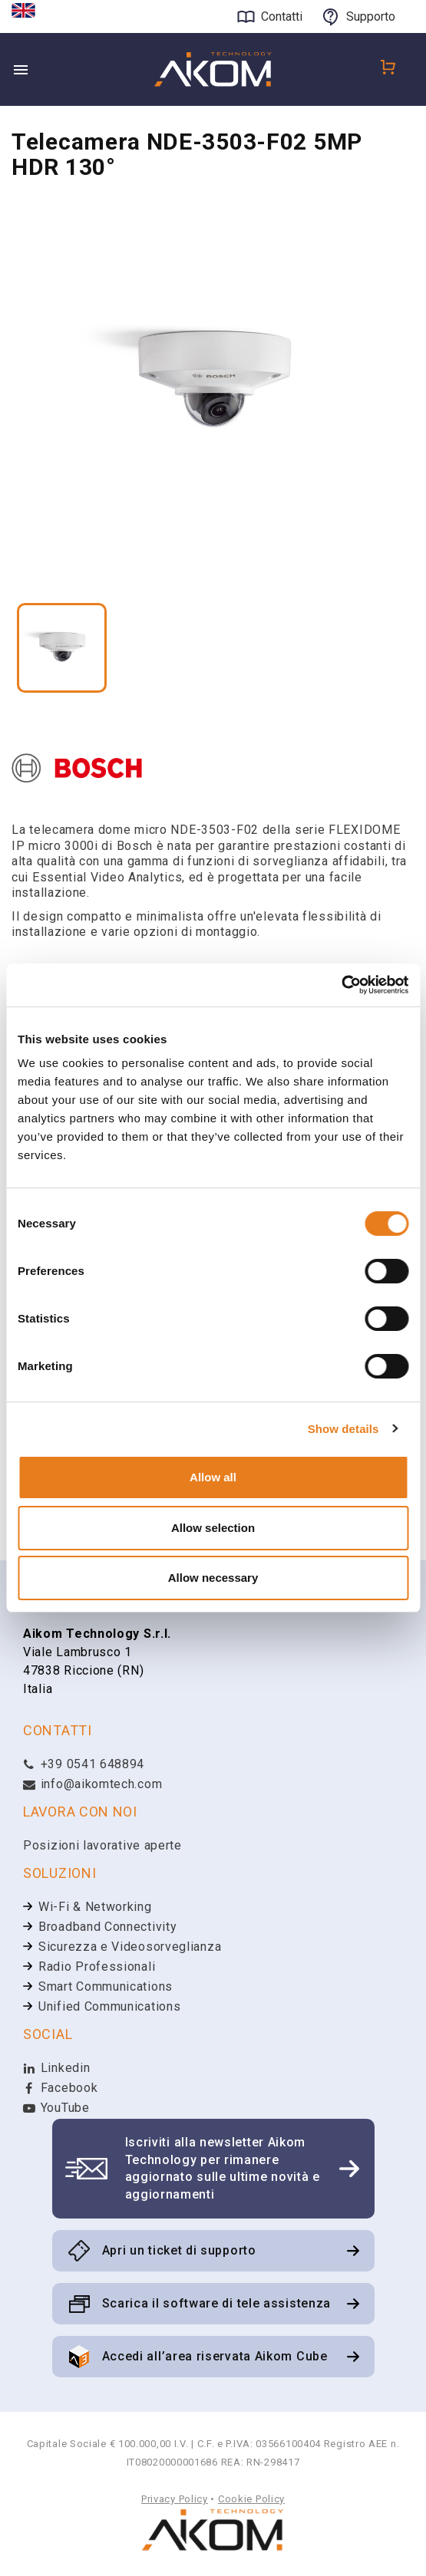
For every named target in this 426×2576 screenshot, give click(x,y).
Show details (343, 1428)
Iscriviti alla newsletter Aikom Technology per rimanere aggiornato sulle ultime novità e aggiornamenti (222, 2169)
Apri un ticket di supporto (179, 2252)
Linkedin (56, 2069)
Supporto (370, 16)
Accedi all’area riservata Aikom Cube (215, 2357)
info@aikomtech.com (92, 1785)
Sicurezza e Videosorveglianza (129, 1948)
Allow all (213, 1477)
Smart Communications (105, 1988)
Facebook (60, 2089)
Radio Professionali (96, 1968)
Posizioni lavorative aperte (102, 1847)
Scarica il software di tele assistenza (217, 2305)
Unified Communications (109, 2008)
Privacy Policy (174, 2500)
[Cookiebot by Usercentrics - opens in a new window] (341, 985)
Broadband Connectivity (107, 1928)
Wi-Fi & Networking (95, 1908)
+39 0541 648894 (83, 1765)
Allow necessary (213, 1577)
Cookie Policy (251, 2500)
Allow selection (213, 1527)
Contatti (281, 16)
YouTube (56, 2109)
